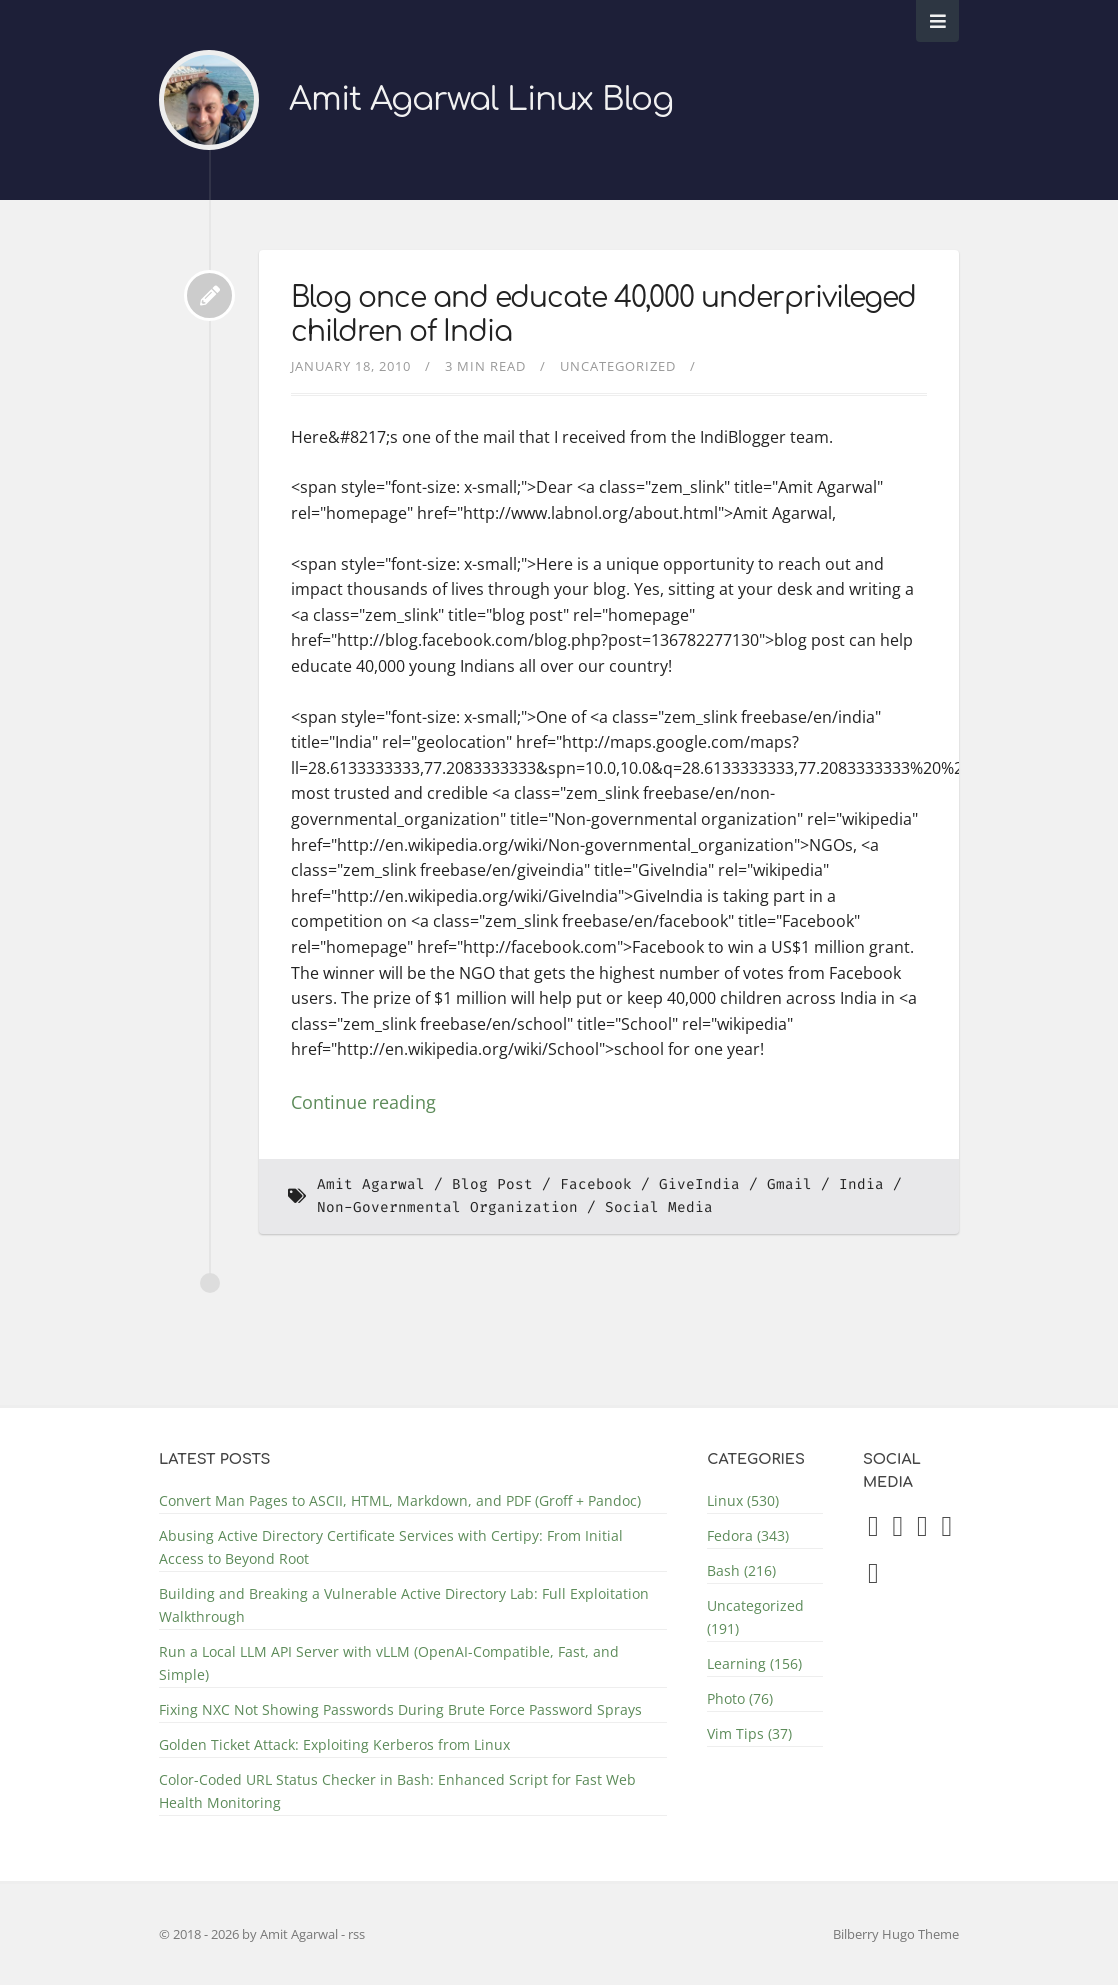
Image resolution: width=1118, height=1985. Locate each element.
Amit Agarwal (371, 1184)
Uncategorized (618, 366)
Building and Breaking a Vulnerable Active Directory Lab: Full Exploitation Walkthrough (404, 1605)
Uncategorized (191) (755, 1617)
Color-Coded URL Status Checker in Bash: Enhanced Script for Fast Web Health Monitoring (397, 1791)
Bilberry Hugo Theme (896, 1934)
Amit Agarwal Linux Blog (481, 99)
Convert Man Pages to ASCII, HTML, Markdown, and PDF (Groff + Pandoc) (400, 1500)
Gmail (789, 1184)
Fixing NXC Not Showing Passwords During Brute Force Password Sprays (400, 1709)
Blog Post (492, 1184)
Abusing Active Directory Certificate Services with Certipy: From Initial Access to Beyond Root (391, 1547)
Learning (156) (754, 1663)
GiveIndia (699, 1184)
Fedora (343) (748, 1535)
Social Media (659, 1207)
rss (356, 1934)
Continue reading (363, 1102)
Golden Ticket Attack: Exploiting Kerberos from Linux (334, 1744)
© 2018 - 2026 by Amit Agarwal (250, 1934)
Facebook (596, 1184)
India (861, 1184)
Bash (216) (741, 1570)
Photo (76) (740, 1698)
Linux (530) (743, 1500)
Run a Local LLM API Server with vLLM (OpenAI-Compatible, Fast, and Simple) (389, 1663)
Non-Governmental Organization (447, 1207)
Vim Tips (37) (749, 1733)
